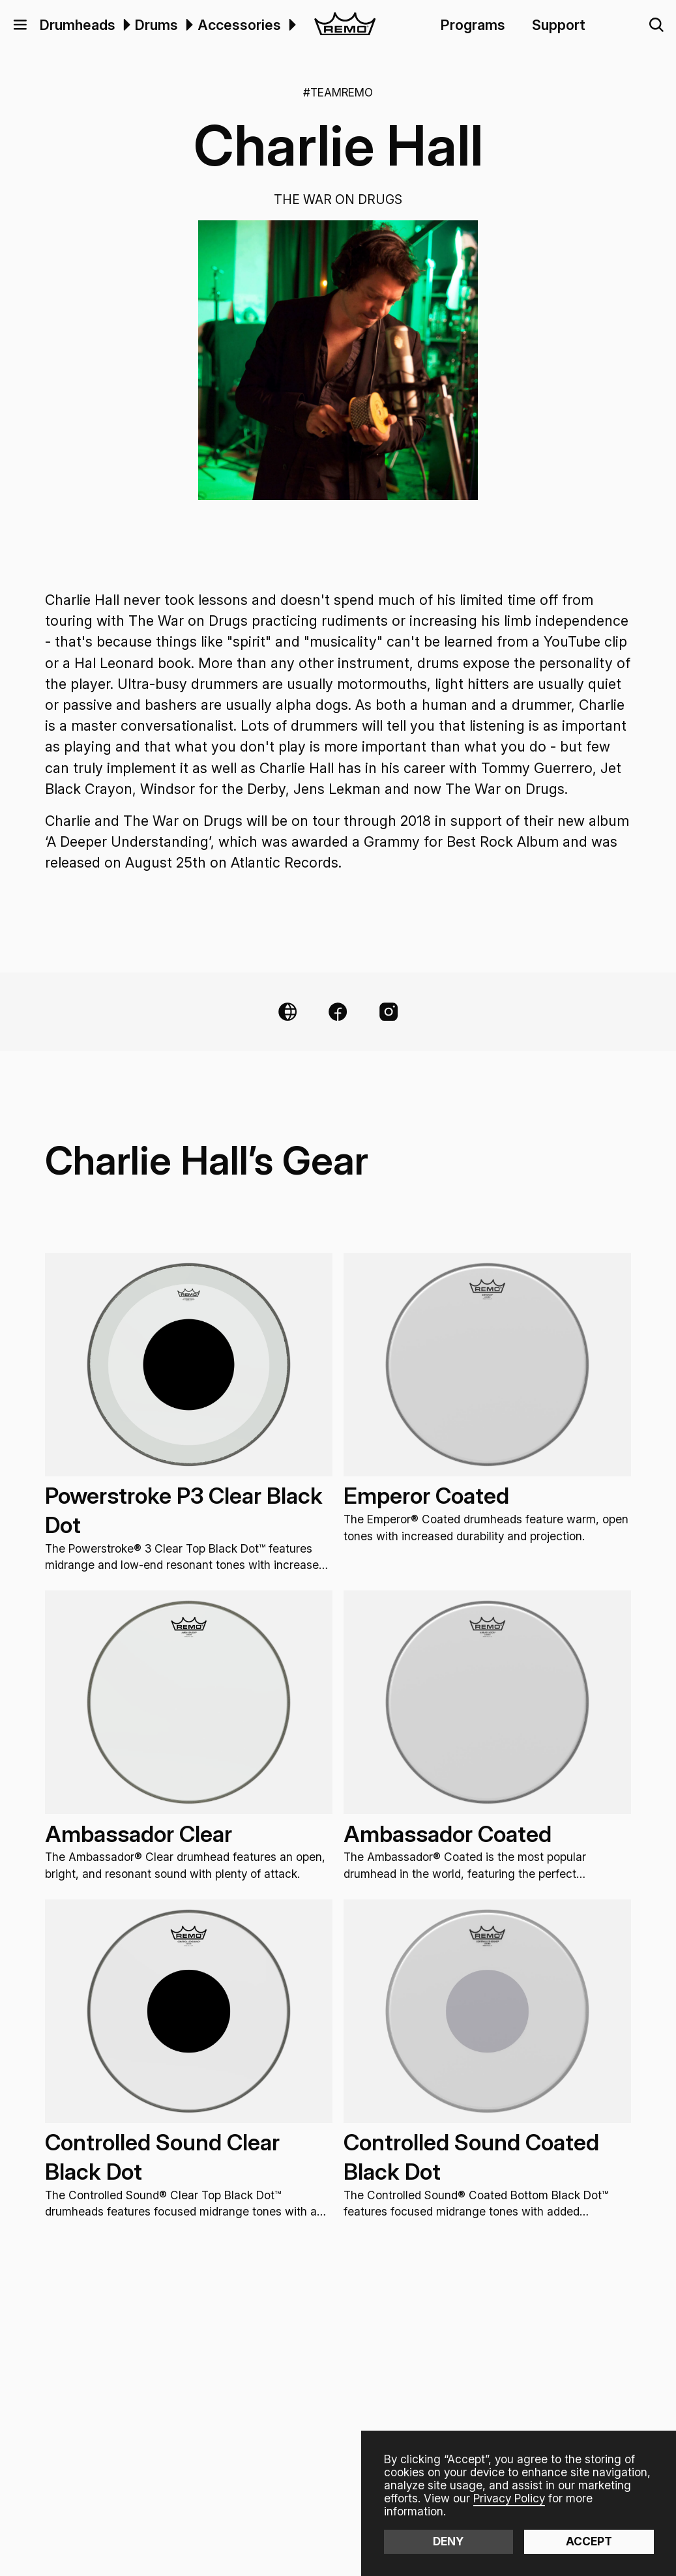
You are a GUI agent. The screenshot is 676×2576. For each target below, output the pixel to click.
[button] (20, 25)
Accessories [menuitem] (239, 24)
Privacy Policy (509, 2498)
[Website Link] (287, 1012)
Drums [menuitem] (156, 24)
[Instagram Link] (388, 1012)
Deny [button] (448, 2541)
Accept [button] (589, 2541)
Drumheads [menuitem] (77, 24)
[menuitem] (125, 25)
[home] (345, 25)
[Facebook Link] (338, 1012)
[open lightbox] (338, 360)
